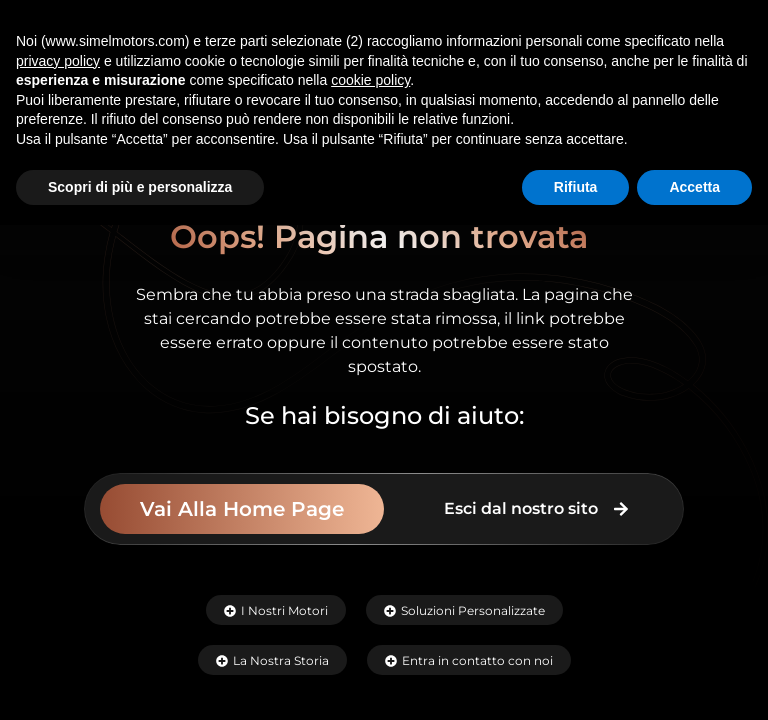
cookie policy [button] (370, 80)
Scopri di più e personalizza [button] (140, 187)
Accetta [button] (694, 187)
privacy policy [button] (58, 61)
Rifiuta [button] (576, 187)
